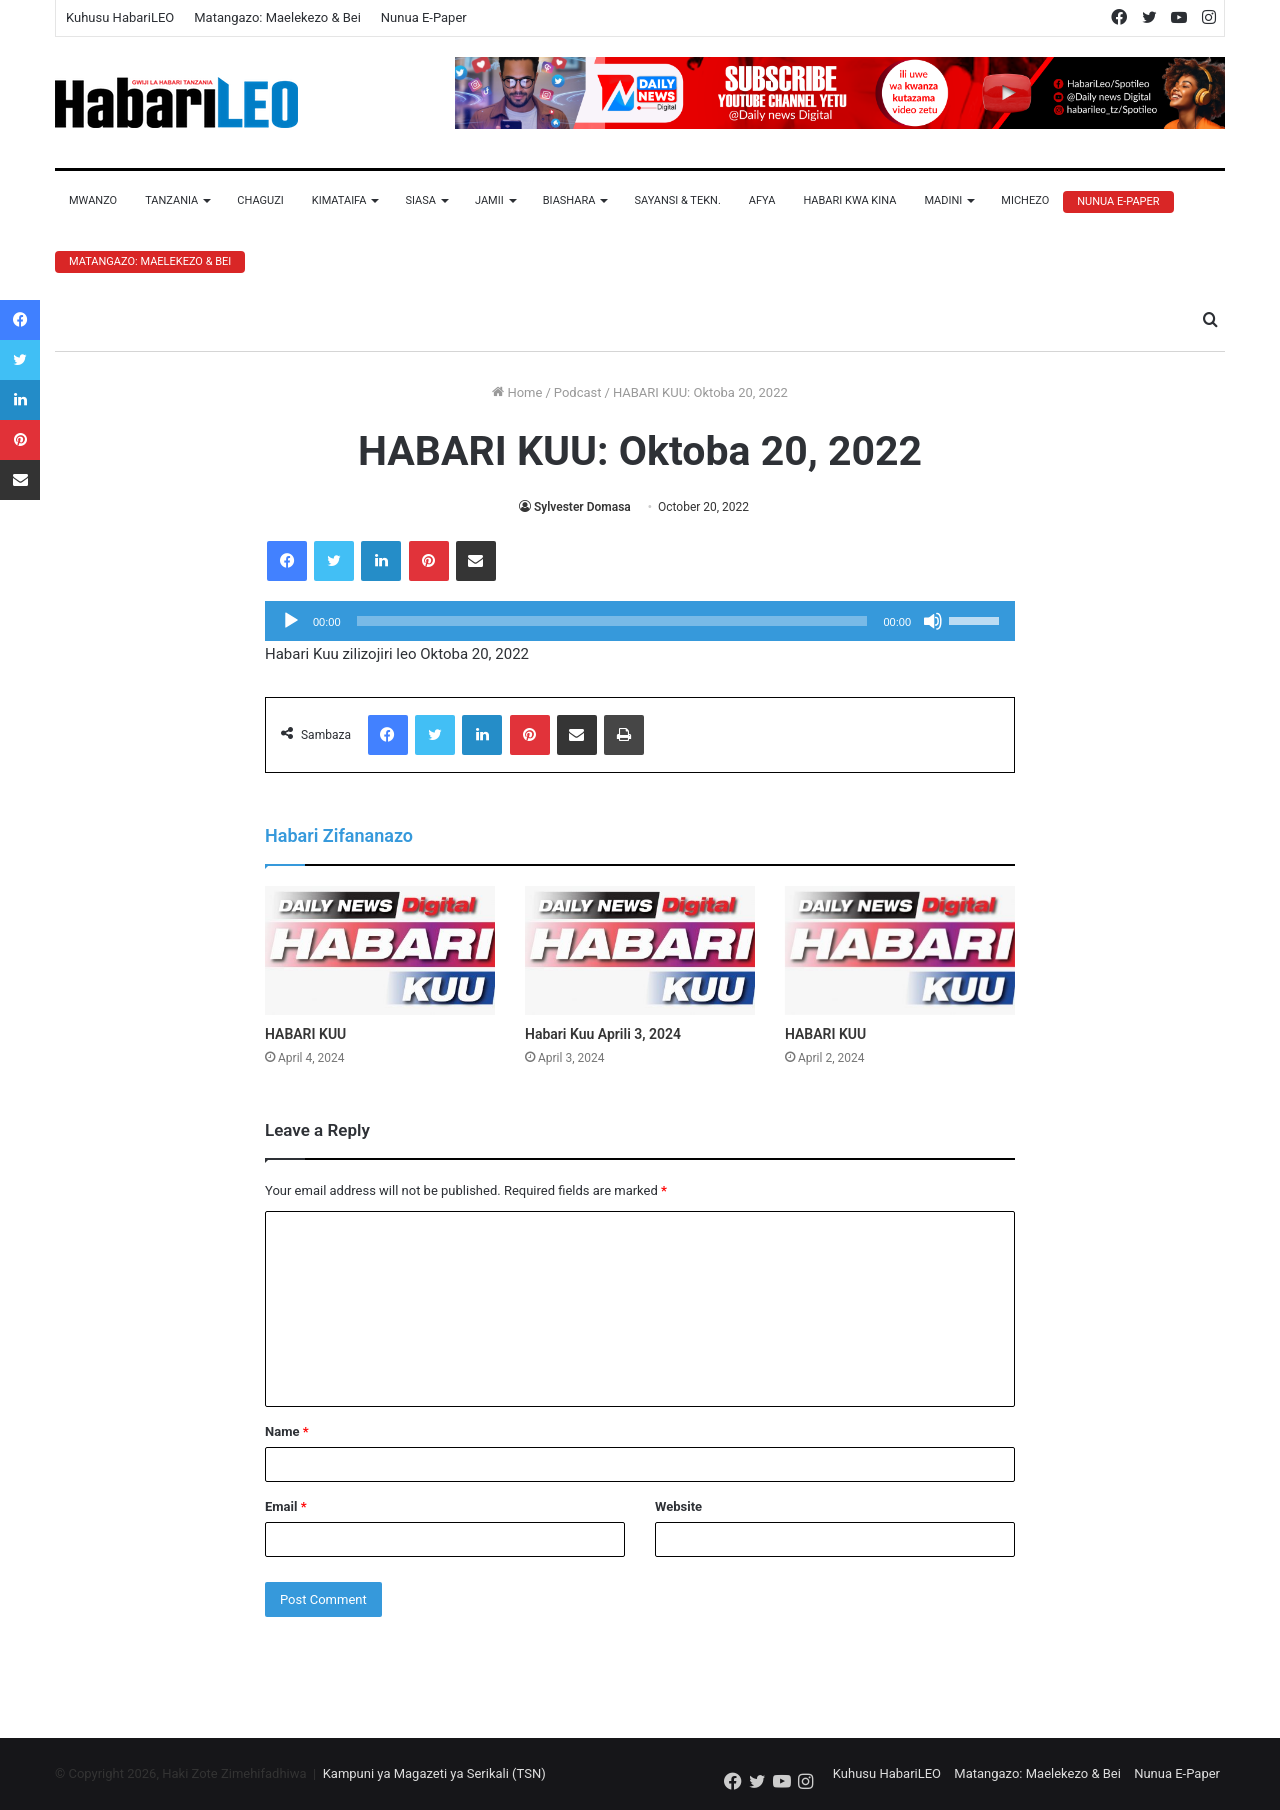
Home (517, 392)
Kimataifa (339, 200)
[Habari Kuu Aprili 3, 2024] (640, 951)
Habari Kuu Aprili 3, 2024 (603, 1034)
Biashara (569, 200)
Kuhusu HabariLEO (120, 17)
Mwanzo (93, 200)
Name (287, 1431)
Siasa (420, 200)
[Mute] (933, 621)
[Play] (291, 621)
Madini (943, 200)
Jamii (489, 200)
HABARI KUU (305, 1034)
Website (678, 1506)
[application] (640, 621)
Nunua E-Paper (424, 17)
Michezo (1025, 200)
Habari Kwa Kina (849, 200)
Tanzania (171, 200)
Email (286, 1506)
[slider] (612, 621)
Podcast (578, 392)
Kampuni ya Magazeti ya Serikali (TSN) (434, 1773)
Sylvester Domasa (582, 507)
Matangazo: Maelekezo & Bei (277, 17)
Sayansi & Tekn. (677, 200)
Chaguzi (260, 200)
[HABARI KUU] (380, 951)
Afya (762, 200)
